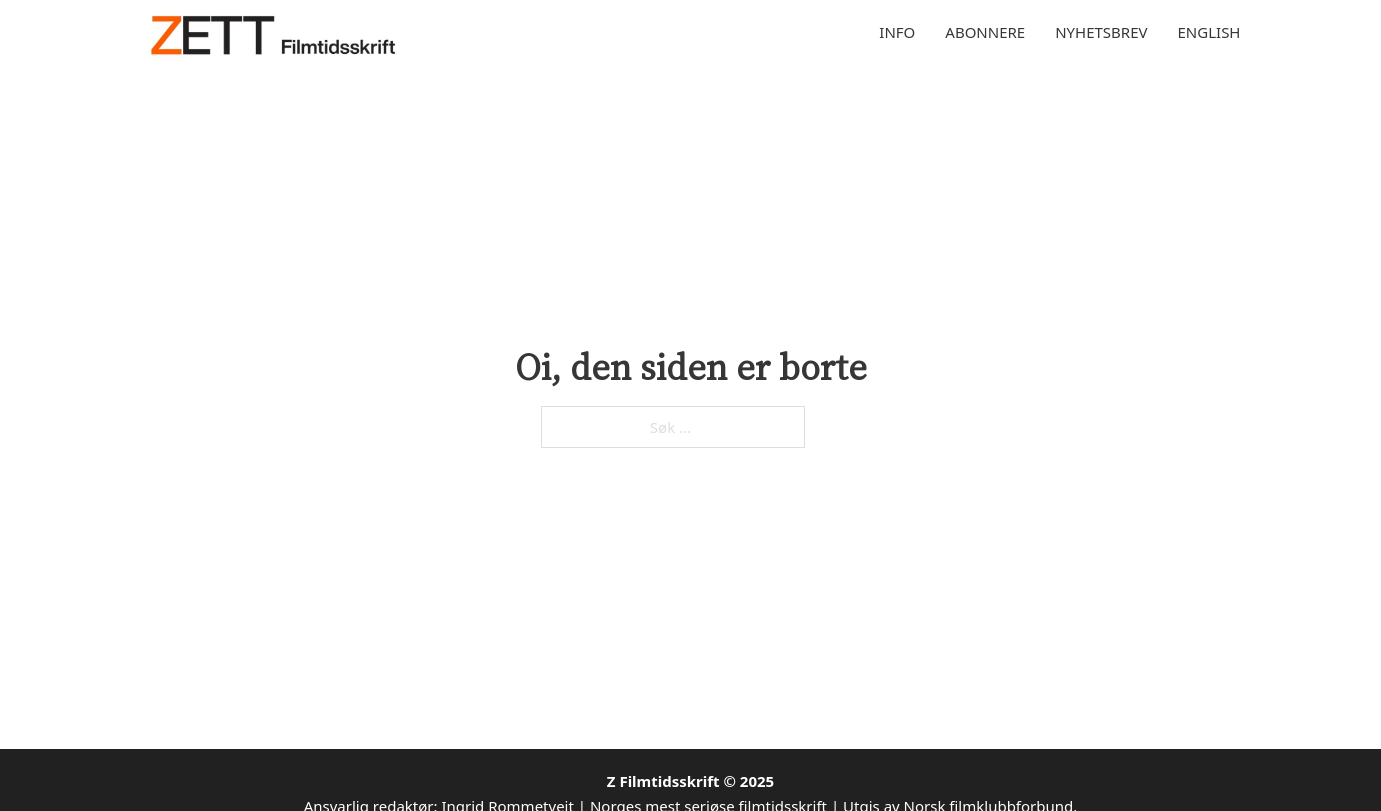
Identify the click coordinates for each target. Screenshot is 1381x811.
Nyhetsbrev (1101, 32)
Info (897, 32)
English (1209, 32)
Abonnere (985, 32)
